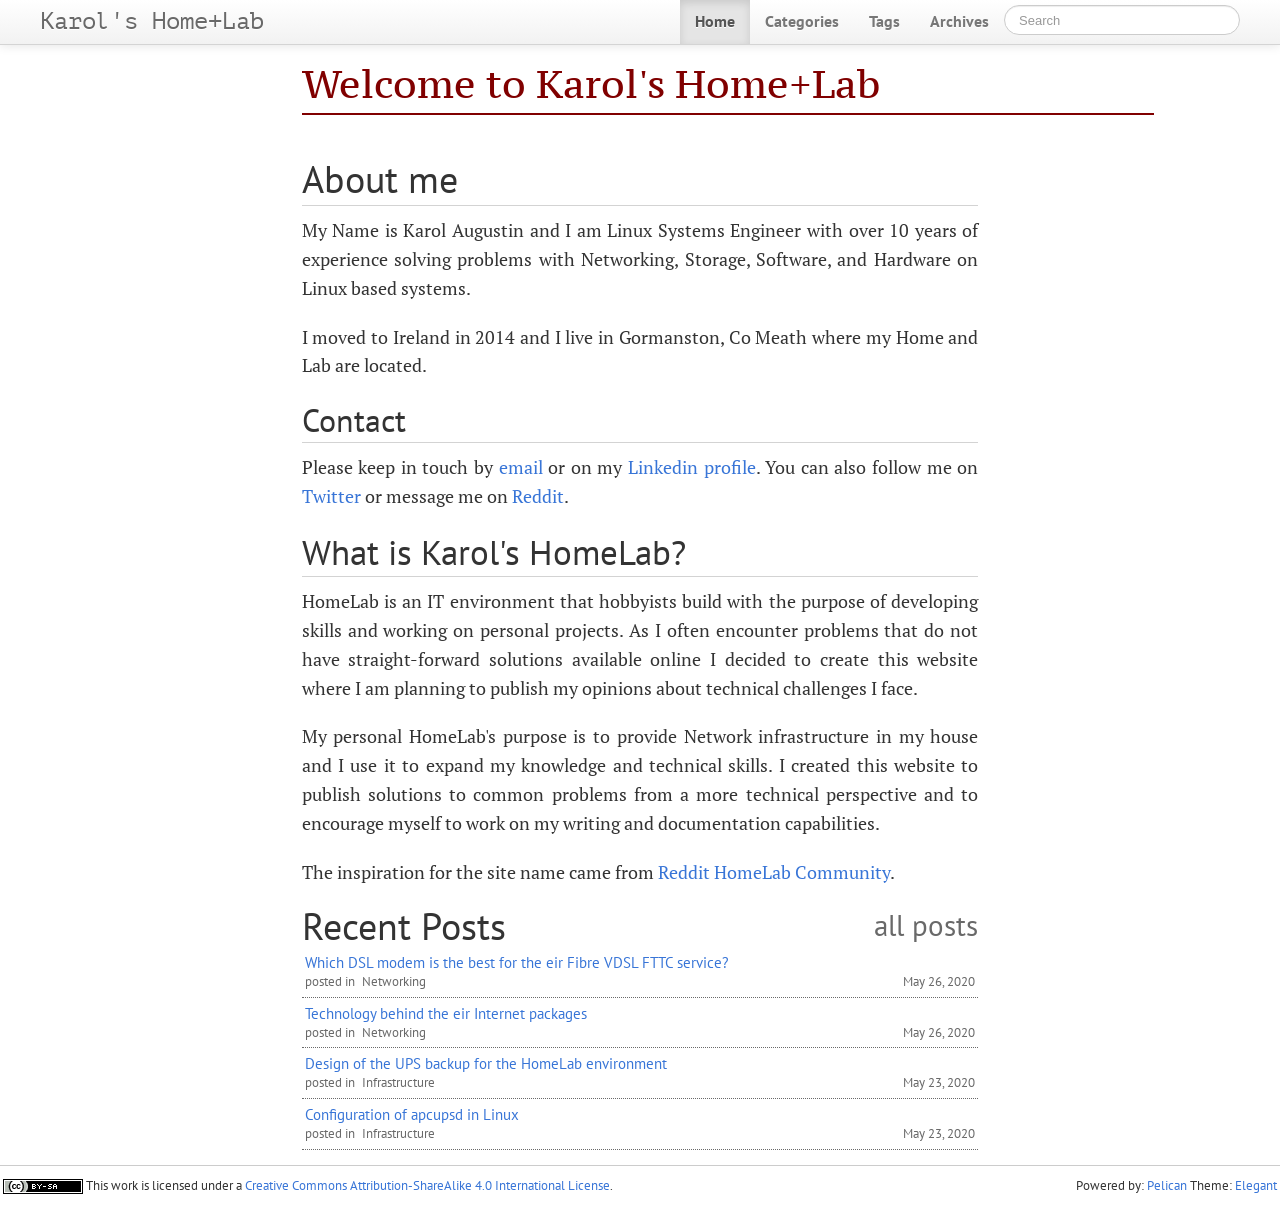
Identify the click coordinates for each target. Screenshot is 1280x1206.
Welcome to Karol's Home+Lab (591, 83)
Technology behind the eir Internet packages (446, 1013)
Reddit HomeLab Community (774, 872)
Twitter (331, 496)
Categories (802, 21)
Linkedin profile (692, 467)
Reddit (538, 496)
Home (715, 21)
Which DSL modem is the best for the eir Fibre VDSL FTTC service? (517, 962)
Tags (884, 21)
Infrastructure (398, 1082)
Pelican (1167, 1185)
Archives (959, 21)
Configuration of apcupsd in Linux (412, 1114)
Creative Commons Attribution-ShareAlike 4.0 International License (427, 1185)
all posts (926, 926)
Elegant (1256, 1185)
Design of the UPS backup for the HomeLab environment (486, 1063)
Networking (394, 981)
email (521, 467)
